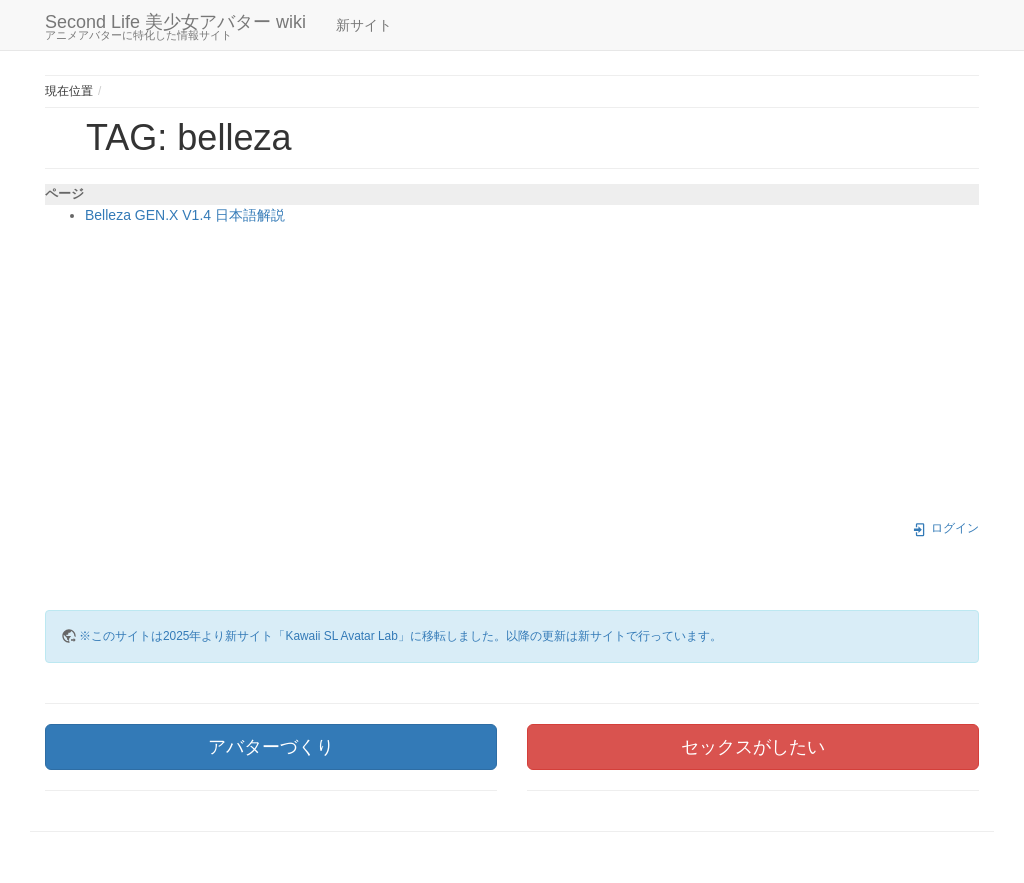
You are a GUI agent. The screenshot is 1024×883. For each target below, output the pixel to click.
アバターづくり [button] (271, 747)
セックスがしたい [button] (753, 747)
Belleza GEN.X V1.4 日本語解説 (185, 215)
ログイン (945, 528)
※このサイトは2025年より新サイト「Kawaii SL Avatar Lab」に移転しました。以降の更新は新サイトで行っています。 (400, 636)
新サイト (364, 25)
